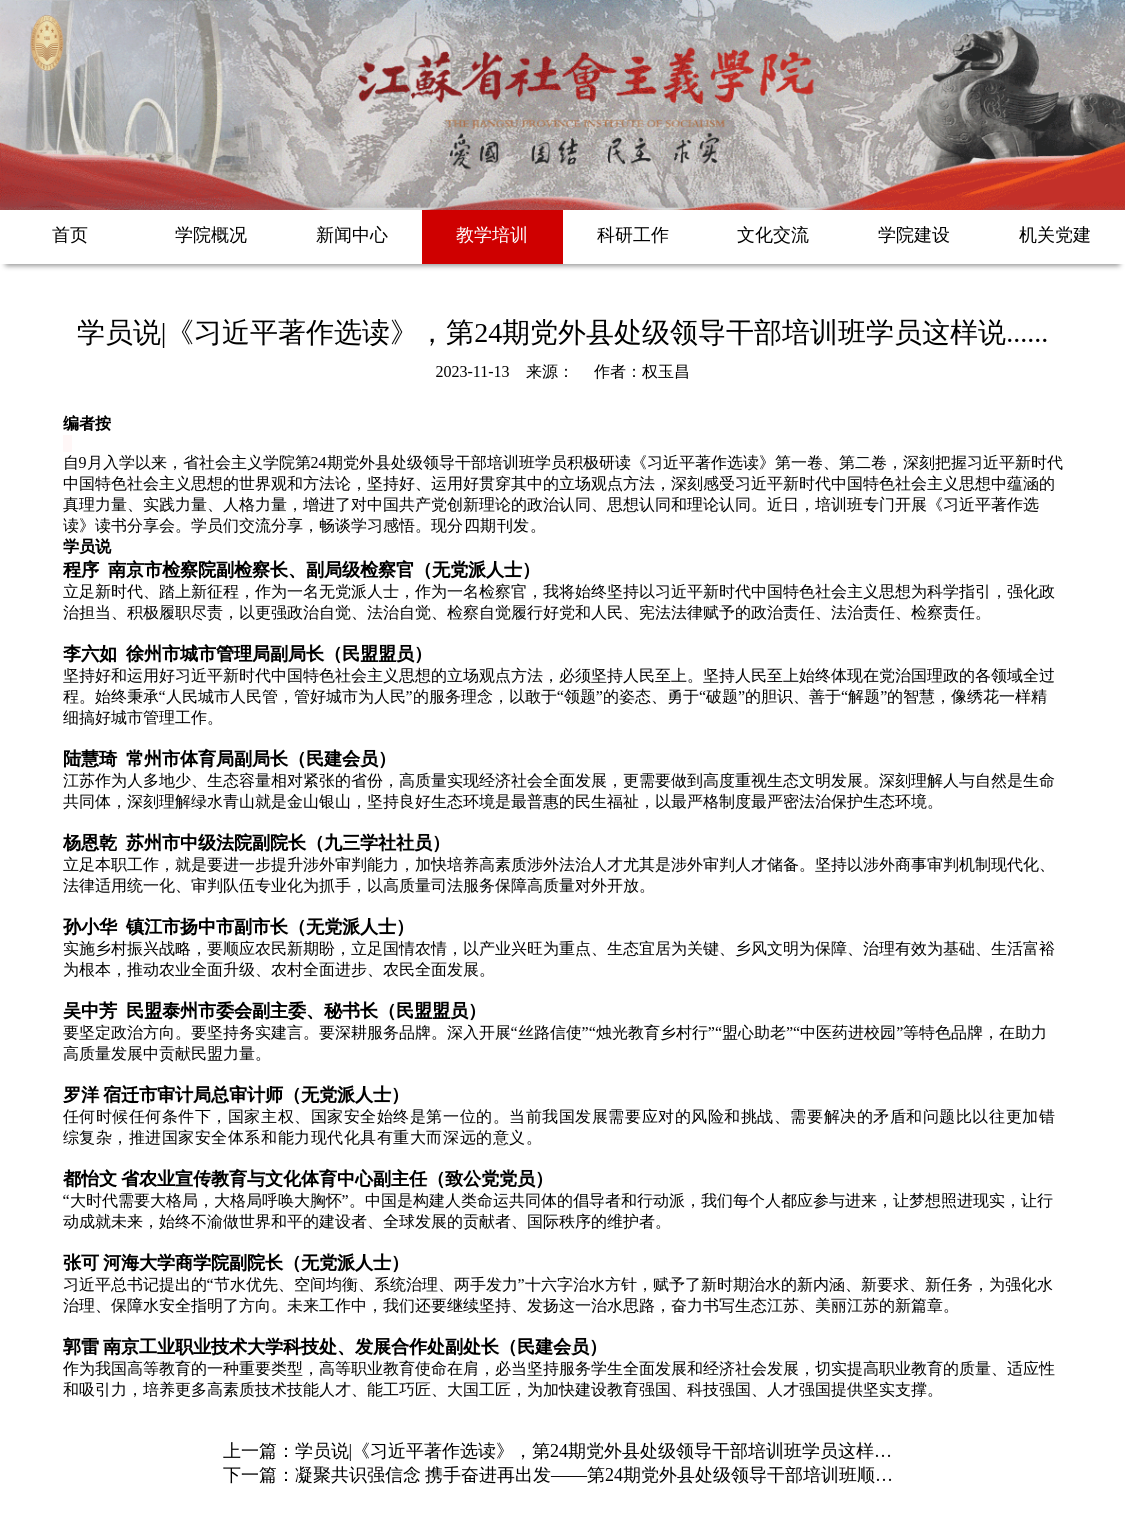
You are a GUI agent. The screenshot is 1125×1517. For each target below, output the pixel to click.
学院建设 (914, 235)
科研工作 (633, 235)
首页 (70, 235)
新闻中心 (352, 235)
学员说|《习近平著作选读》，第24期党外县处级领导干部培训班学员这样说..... (605, 1451)
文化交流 (773, 235)
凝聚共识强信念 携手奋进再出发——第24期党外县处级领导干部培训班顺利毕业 (612, 1475)
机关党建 (1055, 235)
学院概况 (211, 235)
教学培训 (492, 235)
